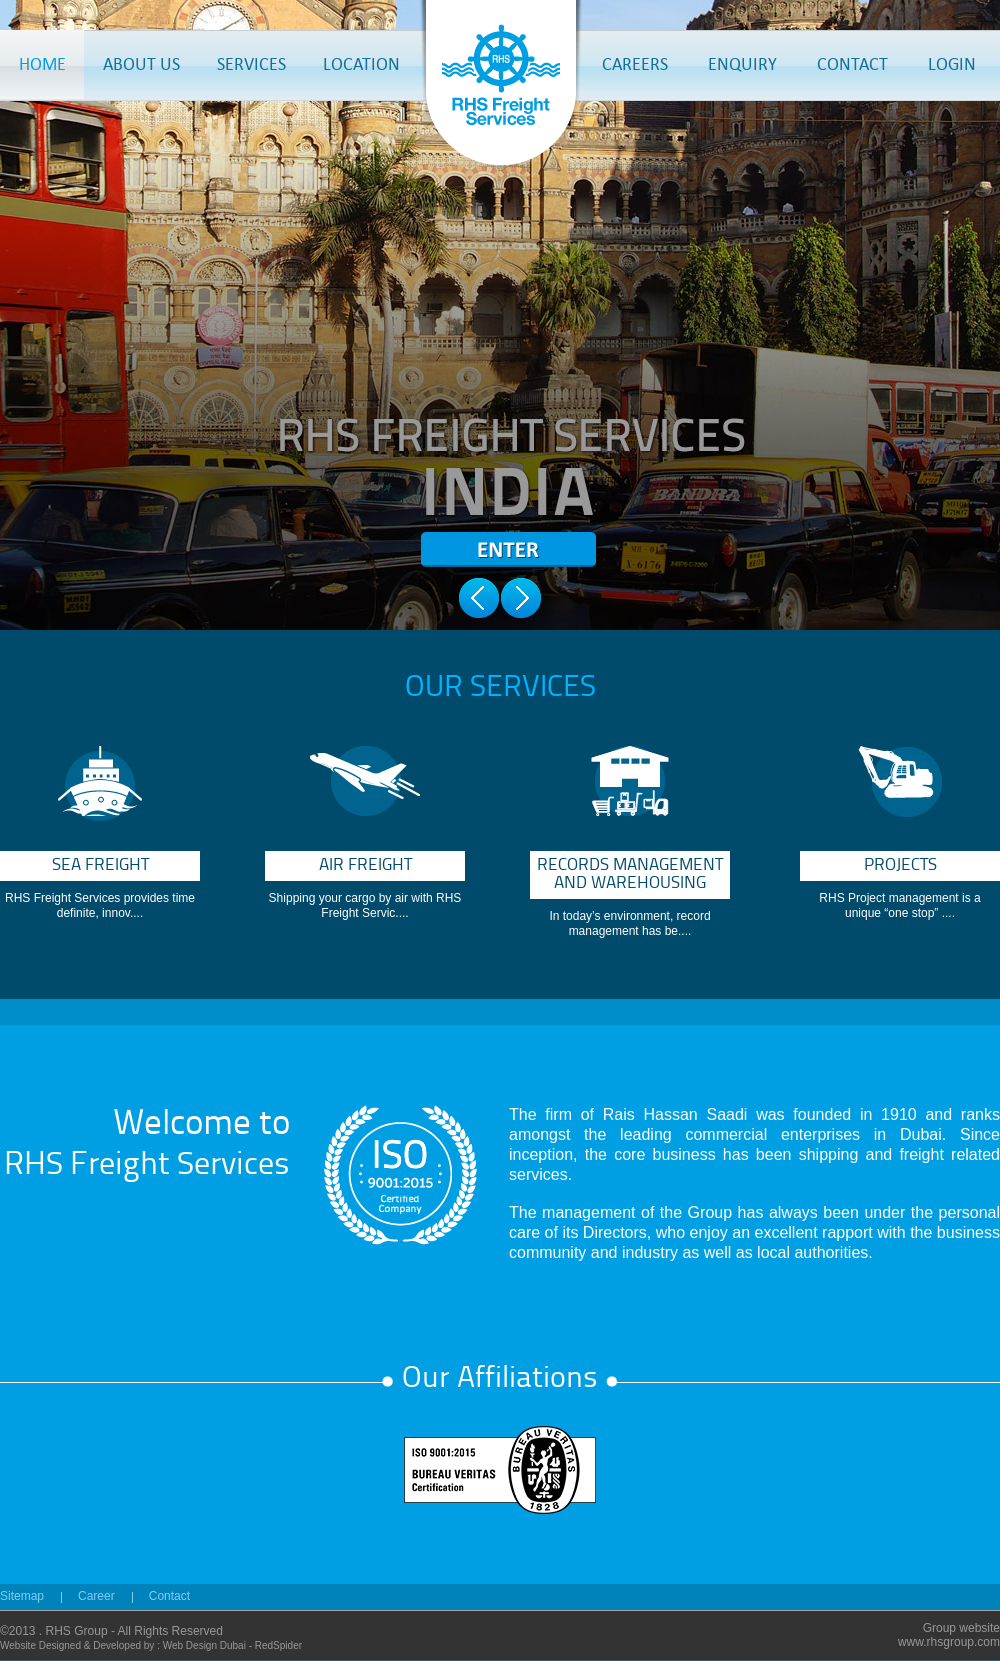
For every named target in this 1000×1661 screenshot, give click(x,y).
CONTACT (852, 64)
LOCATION (361, 64)
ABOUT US (141, 64)
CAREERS (635, 64)
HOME (42, 64)
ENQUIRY (742, 64)
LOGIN (952, 64)
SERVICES (251, 64)
